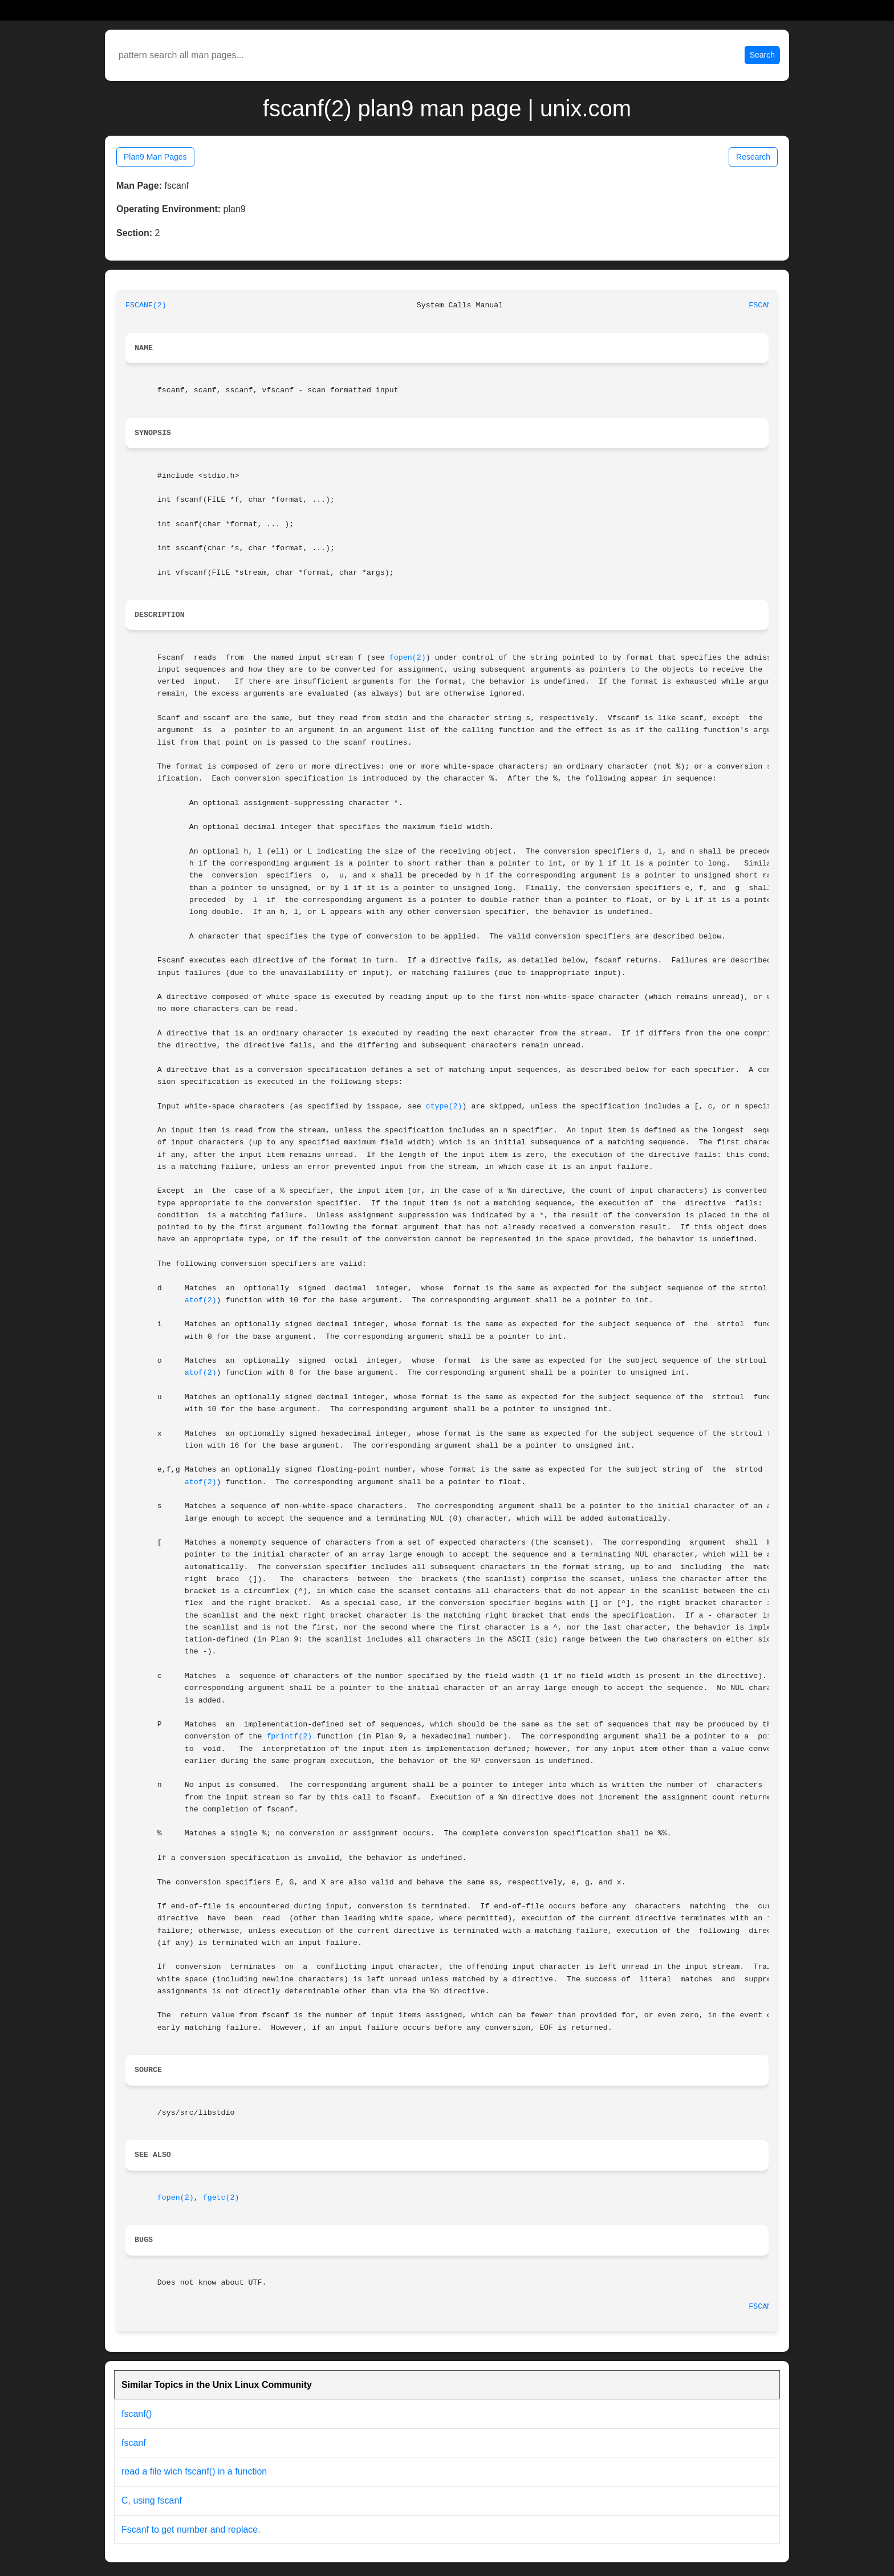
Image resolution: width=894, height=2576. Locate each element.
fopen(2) (407, 657)
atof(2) (201, 1300)
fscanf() (136, 2414)
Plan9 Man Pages (155, 156)
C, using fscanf (151, 2500)
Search (762, 54)
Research (753, 156)
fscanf (133, 2443)
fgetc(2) (221, 2197)
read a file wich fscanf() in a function (194, 2471)
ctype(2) (444, 1106)
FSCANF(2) (145, 305)
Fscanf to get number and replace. (191, 2529)
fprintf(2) (289, 1736)
